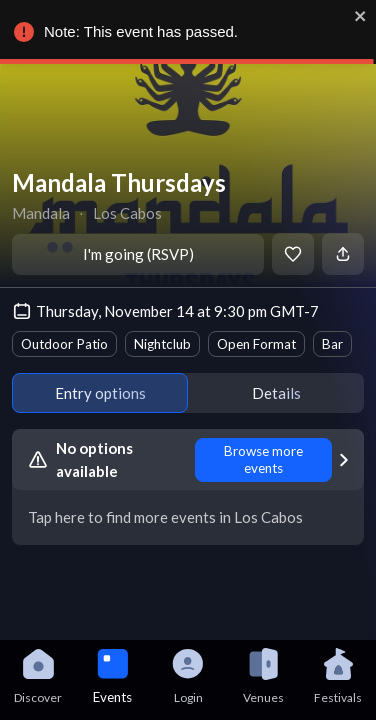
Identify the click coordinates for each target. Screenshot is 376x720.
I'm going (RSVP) (138, 254)
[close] (361, 16)
